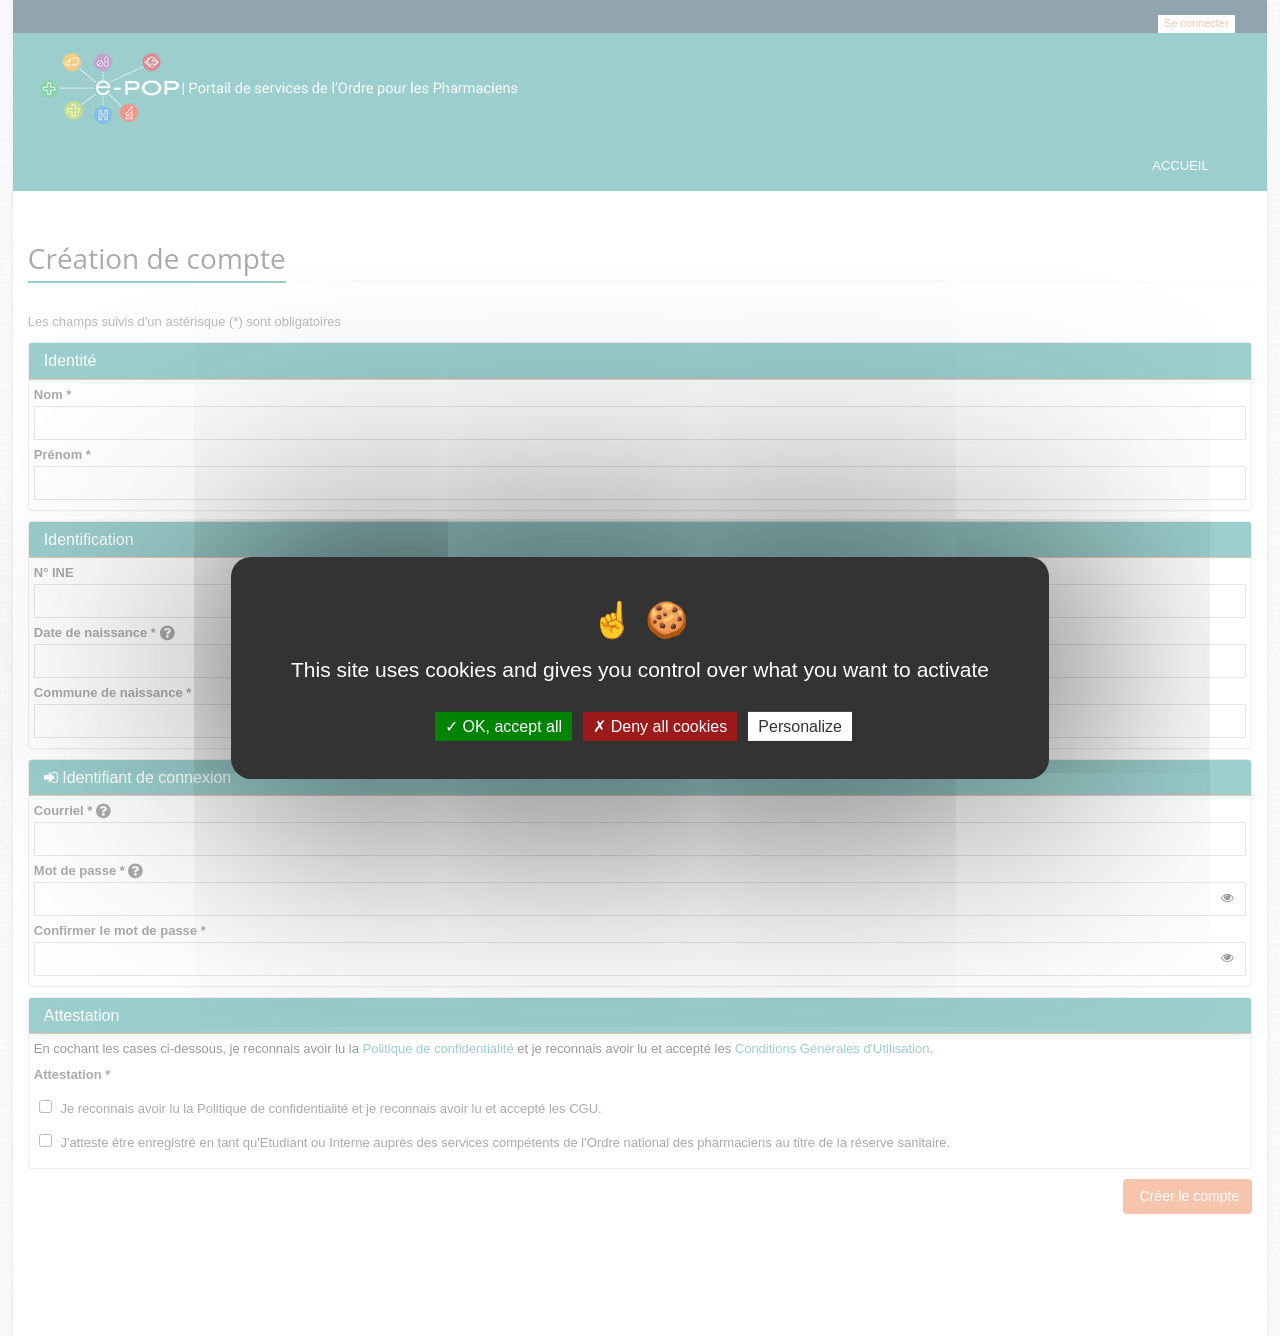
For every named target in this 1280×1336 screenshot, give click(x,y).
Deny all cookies (660, 726)
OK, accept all (503, 726)
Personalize (800, 726)
